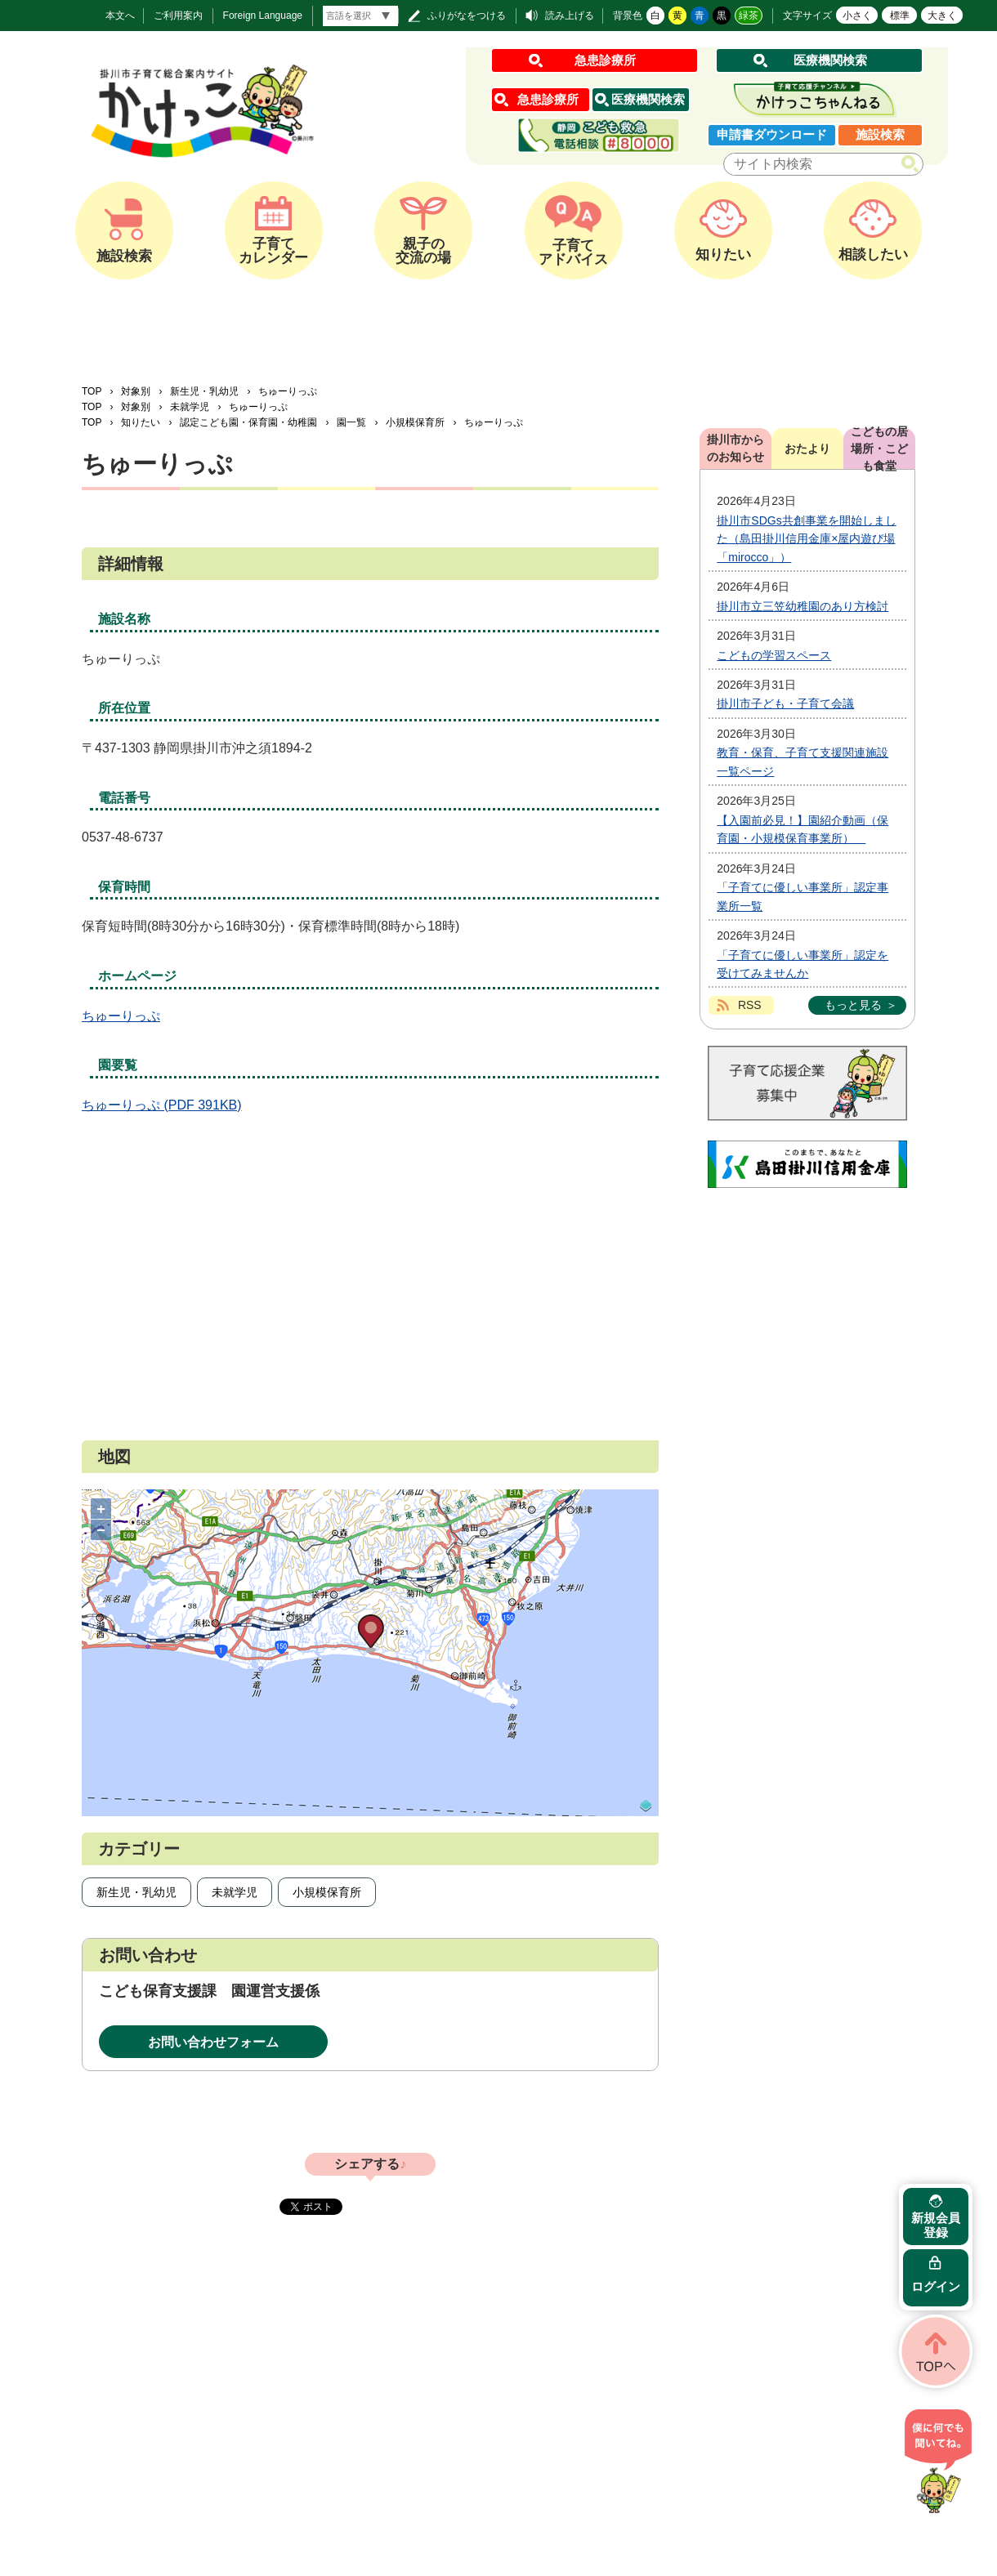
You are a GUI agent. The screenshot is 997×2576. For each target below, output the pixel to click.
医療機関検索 (830, 60)
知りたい (140, 422)
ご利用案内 (178, 15)
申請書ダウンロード (772, 134)
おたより (807, 448)
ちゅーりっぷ (121, 1016)
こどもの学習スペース (774, 655)
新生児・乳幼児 (204, 391)
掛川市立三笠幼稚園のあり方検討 (802, 606)
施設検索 (880, 134)
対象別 (135, 391)
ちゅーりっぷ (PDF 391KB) (162, 1105)
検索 (913, 165)
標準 (900, 15)
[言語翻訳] (360, 16)
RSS (750, 1004)
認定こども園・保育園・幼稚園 (248, 422)
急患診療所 (605, 60)
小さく (857, 15)
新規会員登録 (935, 2225)
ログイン (935, 2286)
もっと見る (853, 1004)
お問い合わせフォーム (213, 2042)
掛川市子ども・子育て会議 (785, 703)
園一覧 (351, 422)
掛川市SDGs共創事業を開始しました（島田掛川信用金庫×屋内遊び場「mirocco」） (806, 539)
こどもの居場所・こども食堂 (879, 448)
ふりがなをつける (466, 15)
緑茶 (748, 15)
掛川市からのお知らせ (735, 448)
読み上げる (569, 15)
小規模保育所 (415, 422)
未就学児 (189, 407)
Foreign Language (262, 15)
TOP (91, 391)
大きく (942, 15)
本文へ (120, 15)
